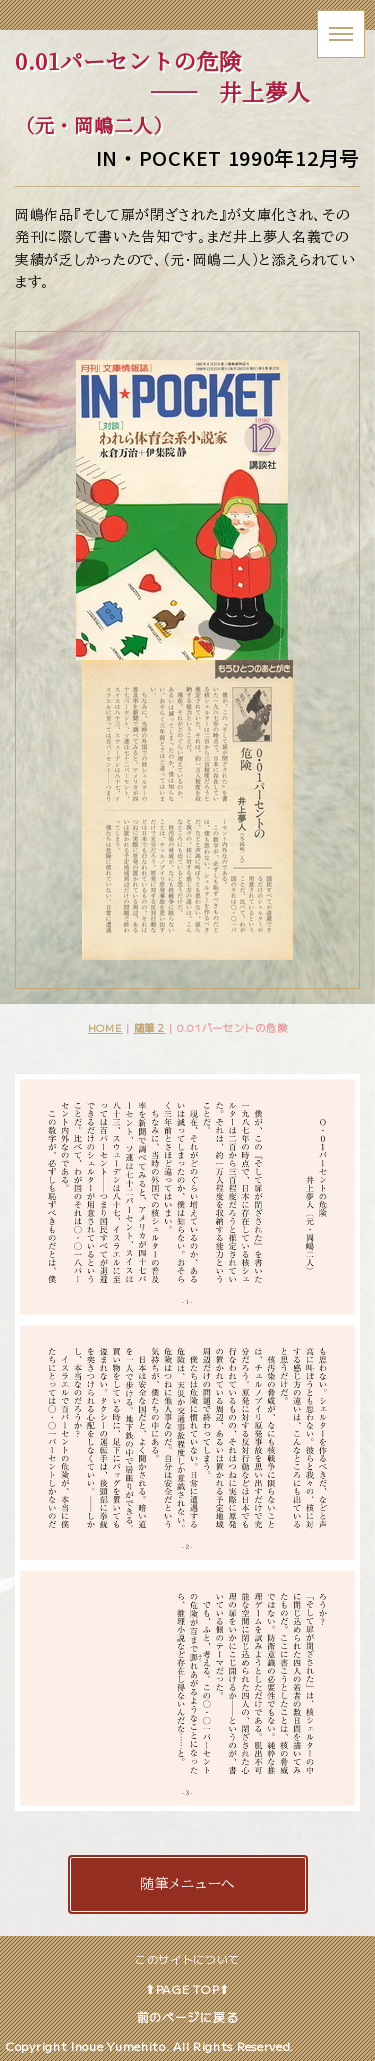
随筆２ (150, 1027)
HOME (105, 1027)
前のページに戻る (188, 2016)
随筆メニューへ (187, 1884)
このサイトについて (187, 1959)
